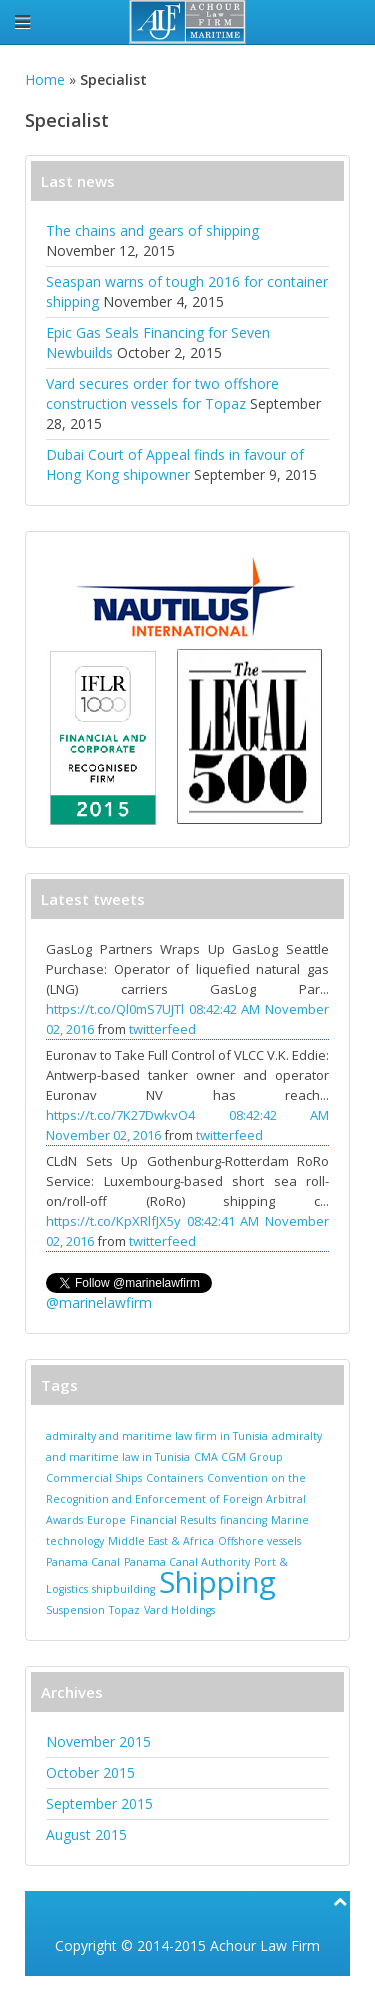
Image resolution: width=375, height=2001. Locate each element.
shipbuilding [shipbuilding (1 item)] (123, 1589)
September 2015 (99, 1803)
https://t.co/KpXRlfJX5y (113, 1221)
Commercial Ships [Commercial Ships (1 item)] (94, 1478)
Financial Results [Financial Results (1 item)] (173, 1520)
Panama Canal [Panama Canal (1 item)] (83, 1562)
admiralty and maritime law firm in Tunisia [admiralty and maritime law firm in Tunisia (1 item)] (157, 1436)
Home (45, 79)
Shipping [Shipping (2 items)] (217, 1582)
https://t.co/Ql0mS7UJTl (115, 1009)
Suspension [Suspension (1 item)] (75, 1610)
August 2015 (86, 1834)
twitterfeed (162, 1029)
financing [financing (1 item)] (243, 1520)
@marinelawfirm (99, 1302)
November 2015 (98, 1741)
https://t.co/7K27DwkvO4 (120, 1115)
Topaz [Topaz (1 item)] (124, 1610)
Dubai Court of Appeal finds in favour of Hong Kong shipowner (175, 464)
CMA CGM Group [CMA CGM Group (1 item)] (238, 1457)
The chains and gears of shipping (152, 230)
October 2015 (90, 1772)
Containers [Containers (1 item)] (174, 1478)
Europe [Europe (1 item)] (106, 1520)
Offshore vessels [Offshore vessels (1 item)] (259, 1541)
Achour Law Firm (265, 1945)
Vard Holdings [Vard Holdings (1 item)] (179, 1610)
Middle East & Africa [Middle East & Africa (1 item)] (161, 1541)
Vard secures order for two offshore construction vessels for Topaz (162, 393)
